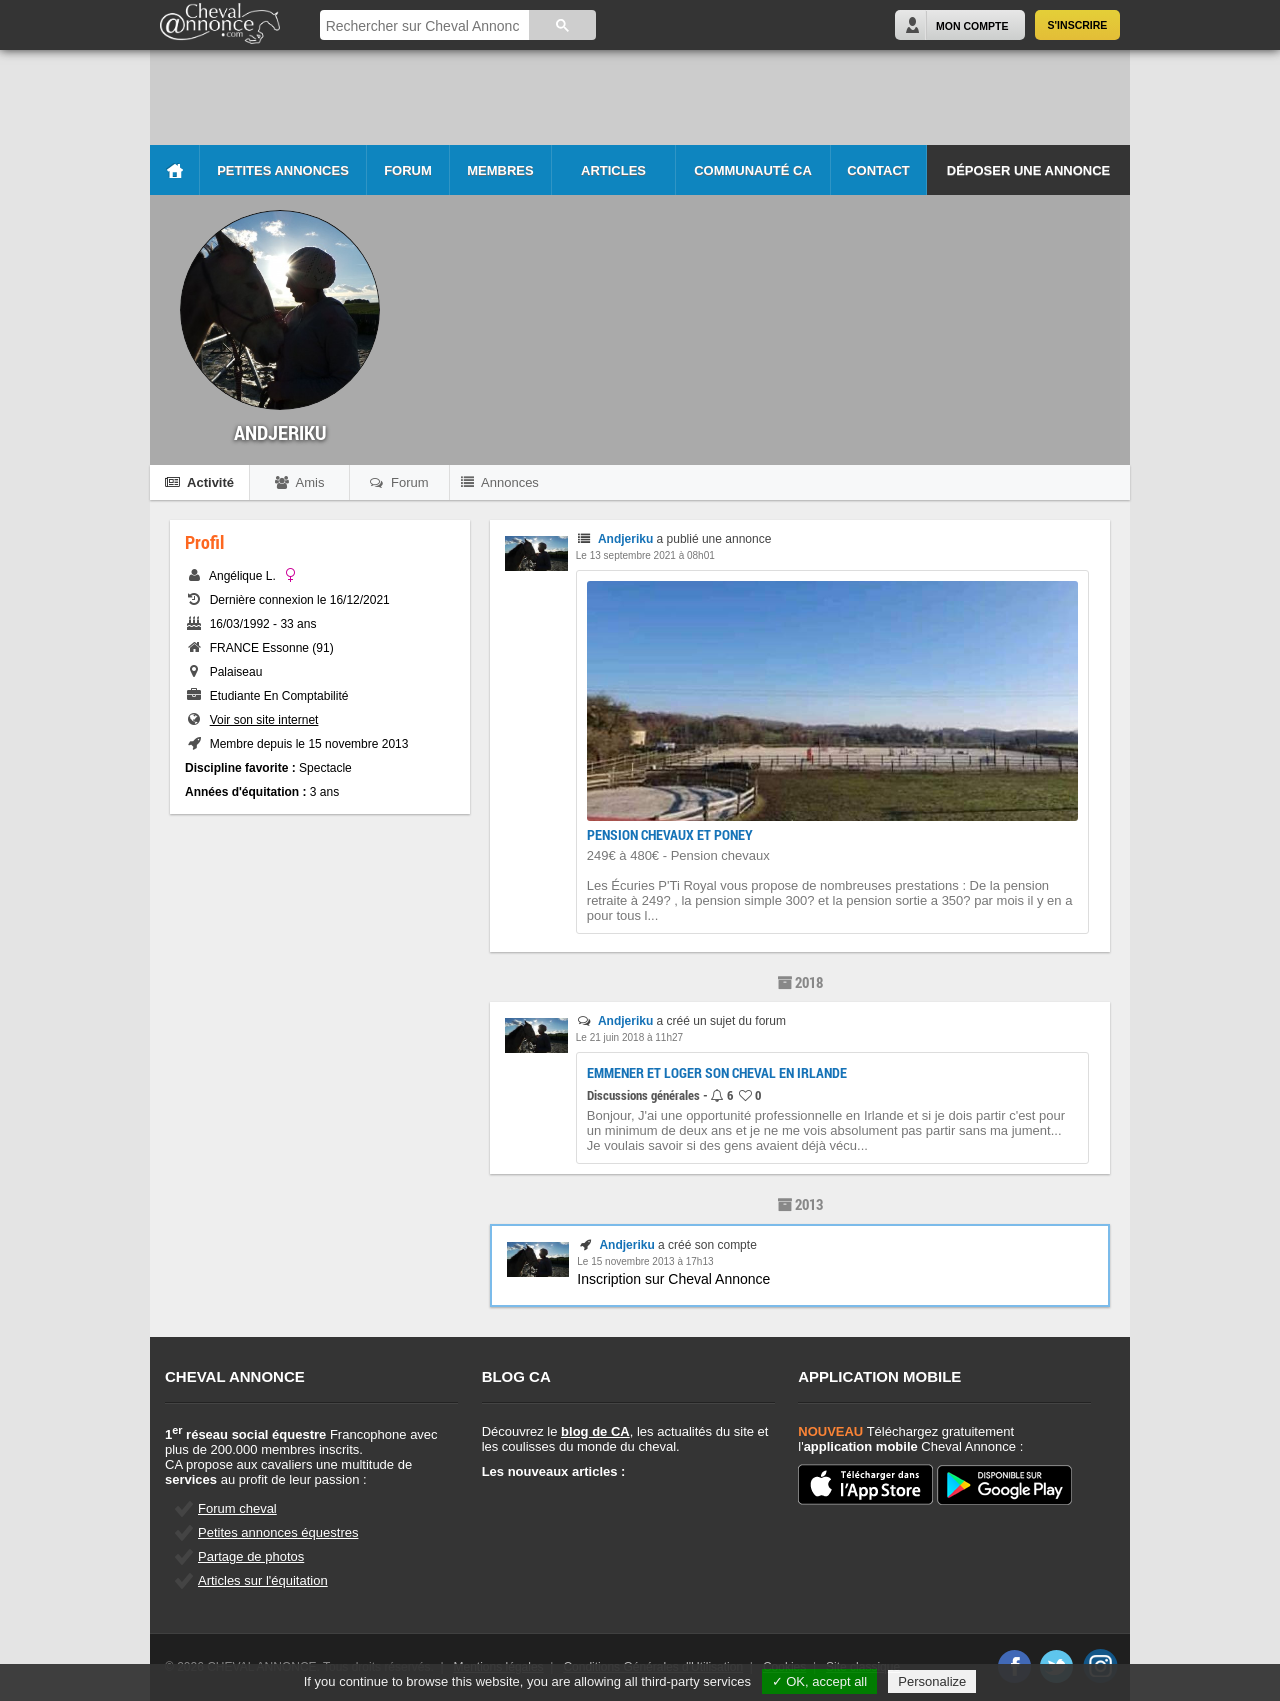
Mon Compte (972, 26)
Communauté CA (753, 170)
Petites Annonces (283, 170)
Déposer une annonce (1028, 170)
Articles (613, 170)
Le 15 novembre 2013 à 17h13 (645, 1261)
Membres (500, 170)
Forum (408, 170)
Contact (878, 170)
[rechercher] (423, 26)
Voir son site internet (264, 720)
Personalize (932, 1681)
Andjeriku (625, 539)
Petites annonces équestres (278, 1532)
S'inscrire (1078, 25)
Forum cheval (237, 1508)
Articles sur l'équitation (263, 1580)
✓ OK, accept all (820, 1681)
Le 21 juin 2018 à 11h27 (629, 1037)
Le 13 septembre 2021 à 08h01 (645, 555)
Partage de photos (251, 1556)
